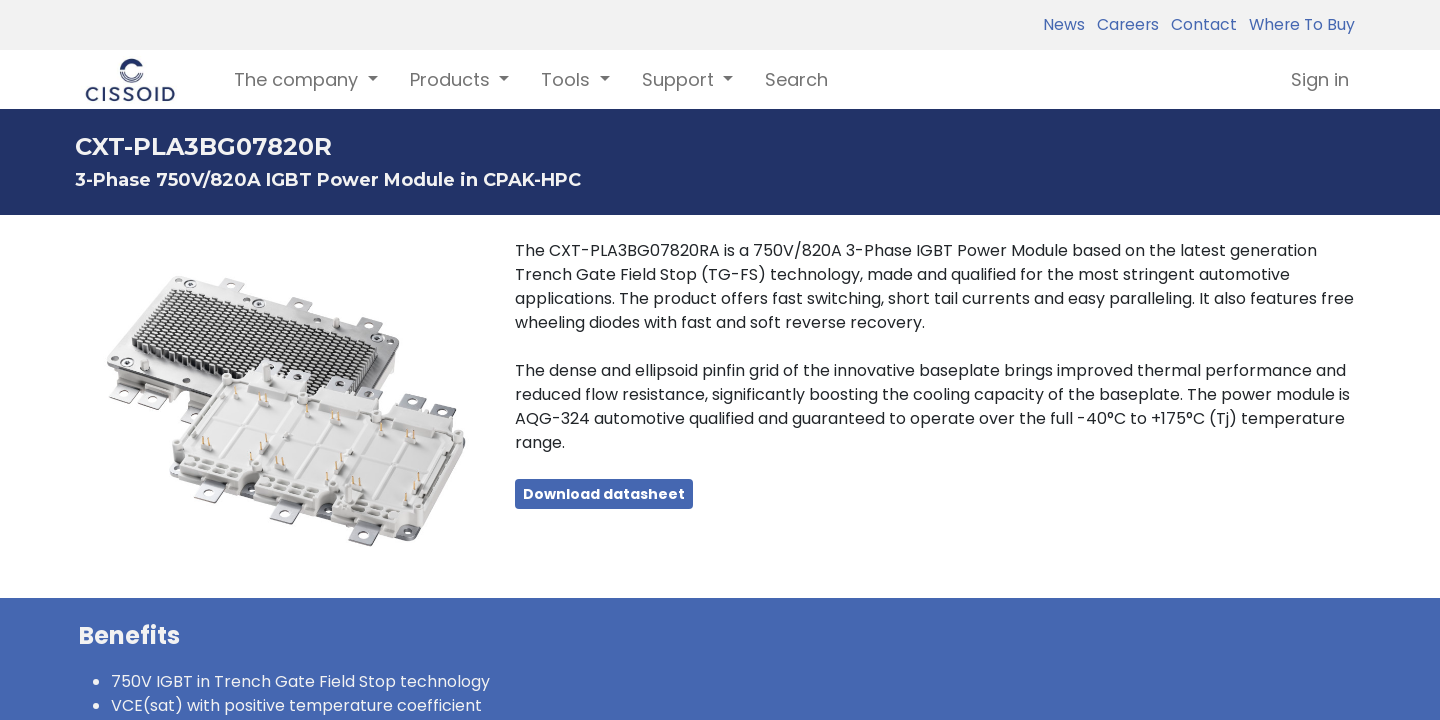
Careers (1124, 24)
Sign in (1320, 79)
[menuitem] (796, 79)
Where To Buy (1298, 24)
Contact (1200, 24)
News (1064, 24)
